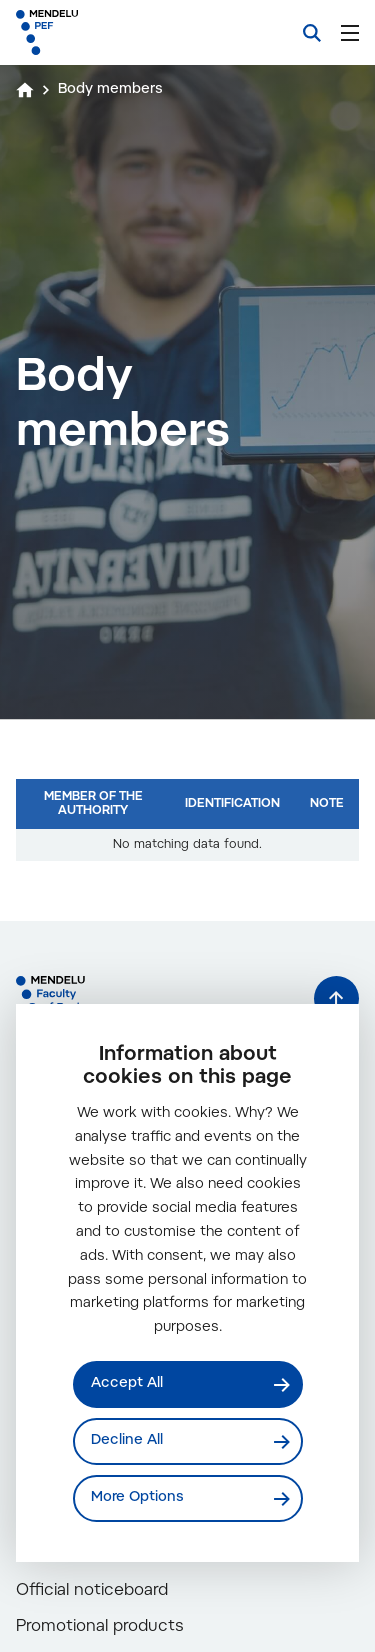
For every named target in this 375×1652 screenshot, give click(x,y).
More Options (137, 1498)
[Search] (312, 33)
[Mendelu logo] (116, 32)
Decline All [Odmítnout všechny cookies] (127, 1441)
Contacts (67, 1618)
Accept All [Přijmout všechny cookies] (127, 1384)
